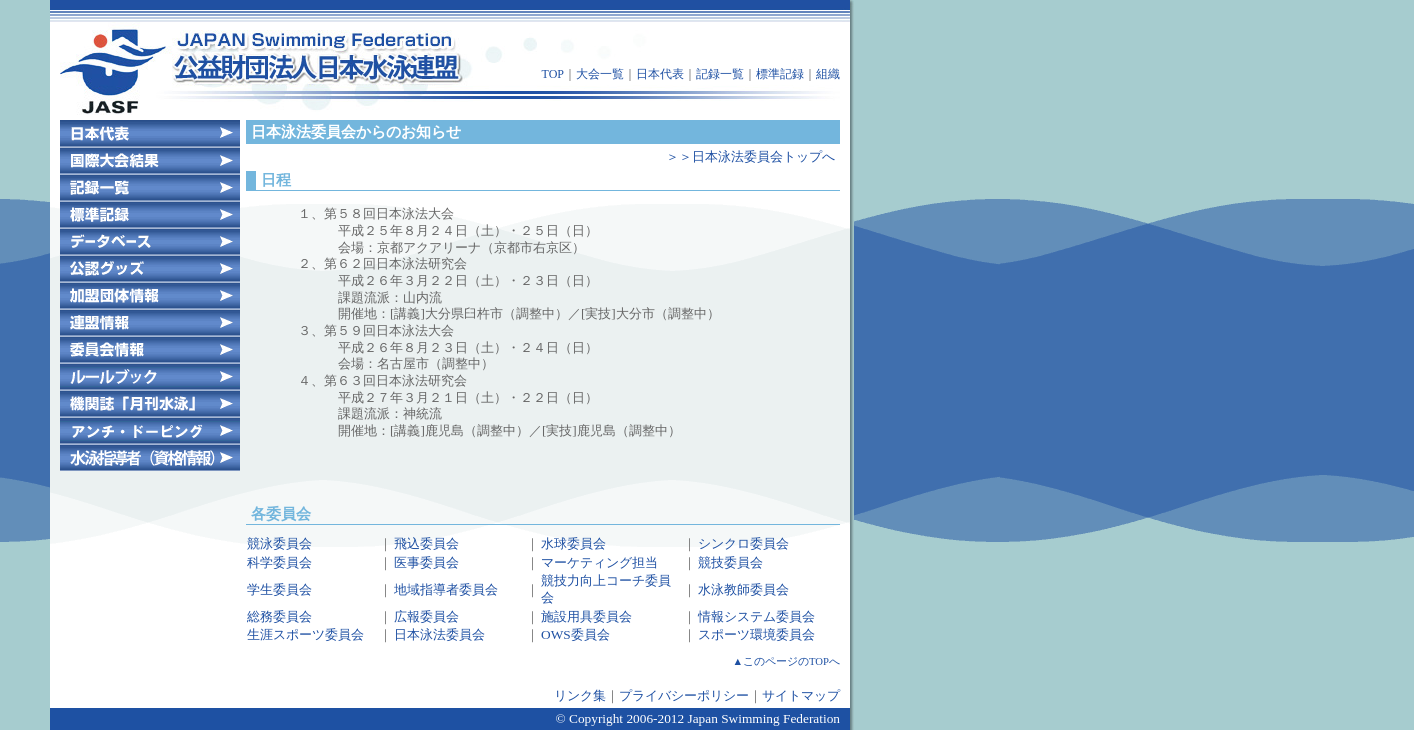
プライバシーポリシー (684, 695)
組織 (828, 74)
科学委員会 (279, 562)
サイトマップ (801, 695)
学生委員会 (279, 589)
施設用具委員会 (586, 616)
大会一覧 (600, 74)
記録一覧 (720, 74)
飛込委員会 (426, 543)
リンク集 (580, 695)
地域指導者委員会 (446, 589)
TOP (553, 74)
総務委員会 (279, 616)
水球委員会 (573, 543)
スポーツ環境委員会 (756, 634)
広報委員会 (426, 616)
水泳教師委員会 (743, 589)
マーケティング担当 (599, 562)
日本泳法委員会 (439, 634)
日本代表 (660, 74)
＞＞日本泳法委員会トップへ (750, 156)
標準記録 (780, 74)
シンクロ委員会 (743, 543)
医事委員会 (426, 562)
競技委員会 (730, 562)
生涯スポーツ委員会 (305, 634)
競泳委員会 (279, 543)
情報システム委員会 (756, 616)
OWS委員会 (575, 634)
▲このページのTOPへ (787, 661)
